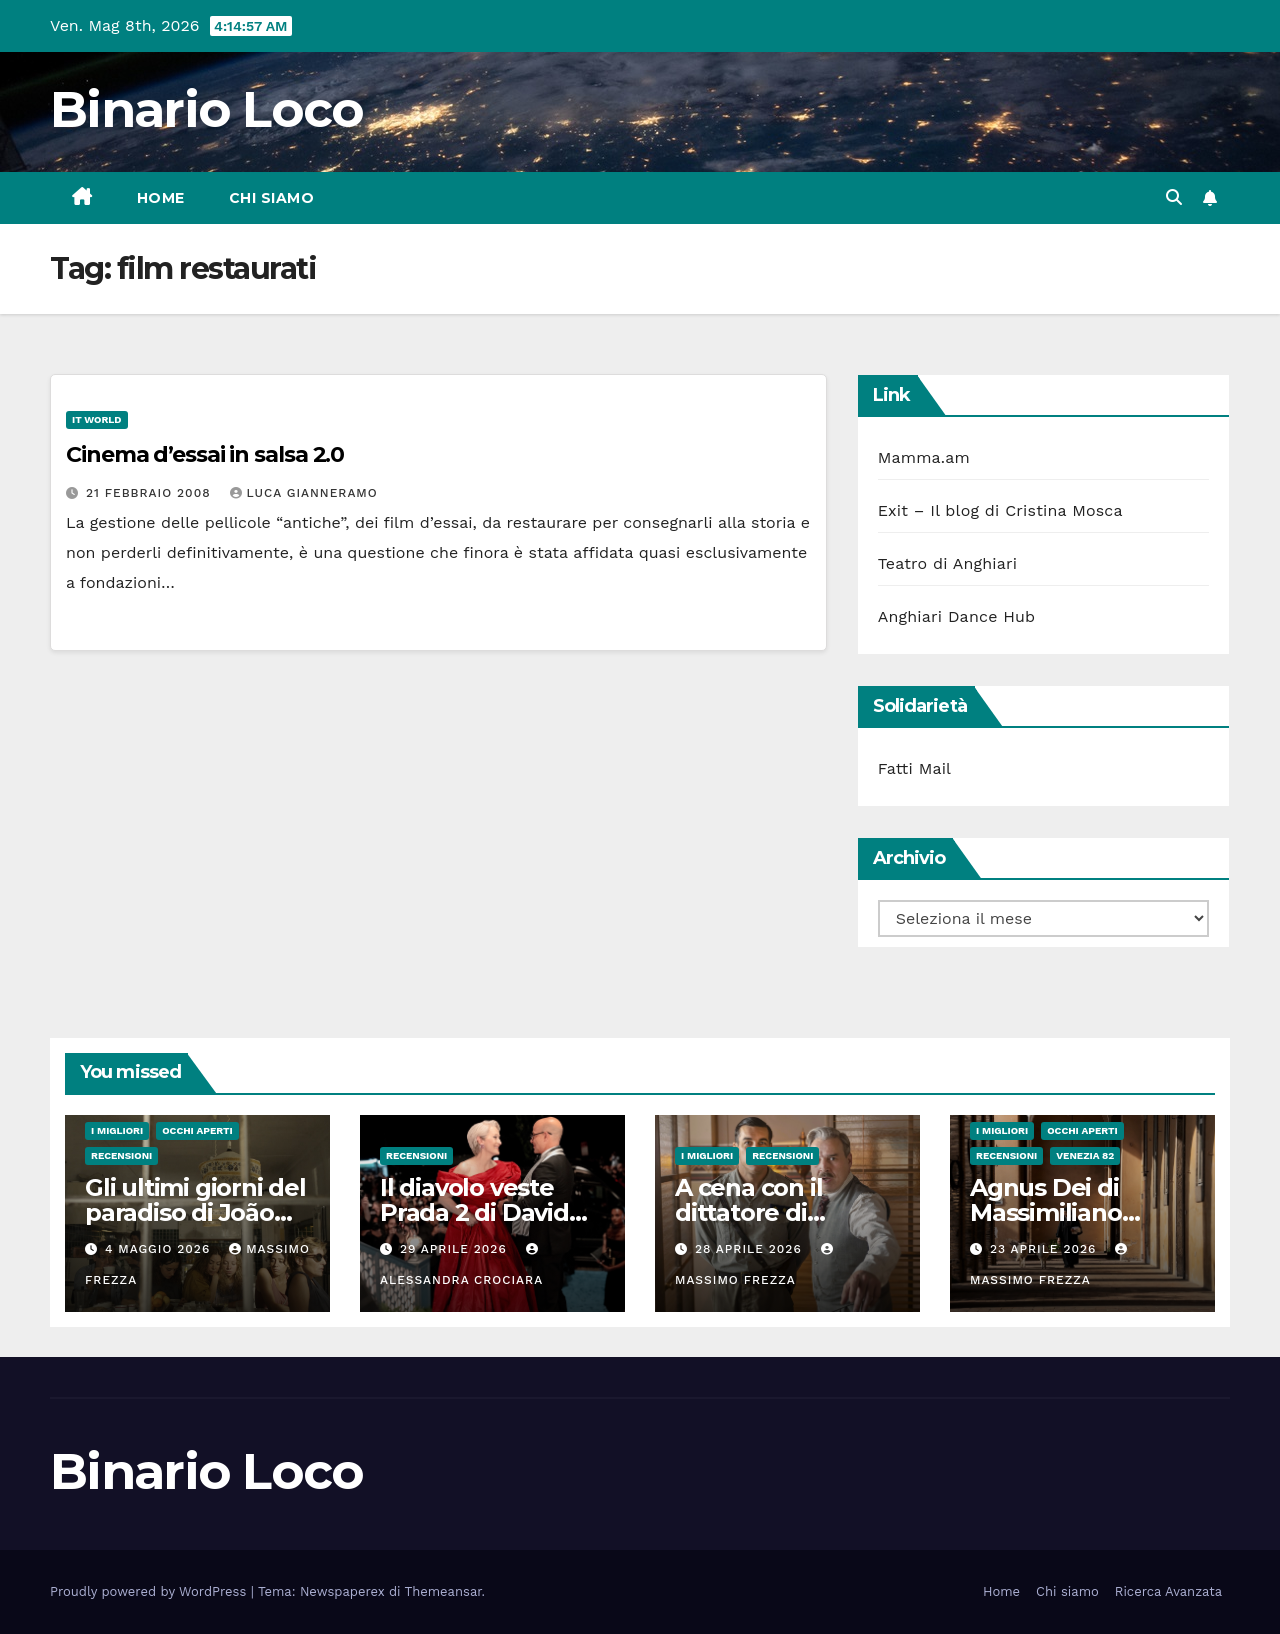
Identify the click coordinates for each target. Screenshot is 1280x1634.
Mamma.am (924, 457)
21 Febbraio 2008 (151, 493)
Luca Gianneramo (304, 493)
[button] (1174, 197)
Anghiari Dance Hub (957, 616)
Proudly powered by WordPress (150, 1591)
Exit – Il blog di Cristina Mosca (1000, 510)
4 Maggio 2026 (160, 1249)
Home (161, 198)
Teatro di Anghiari (948, 563)
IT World (97, 419)
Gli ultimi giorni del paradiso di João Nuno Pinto (195, 1212)
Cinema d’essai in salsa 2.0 (205, 454)
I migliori (117, 1130)
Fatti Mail (915, 768)
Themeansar (443, 1591)
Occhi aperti (197, 1130)
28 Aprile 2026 (751, 1249)
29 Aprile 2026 (456, 1249)
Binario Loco (207, 109)
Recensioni (121, 1155)
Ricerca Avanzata (1168, 1591)
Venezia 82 (1085, 1155)
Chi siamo (272, 198)
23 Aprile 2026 (1045, 1249)
